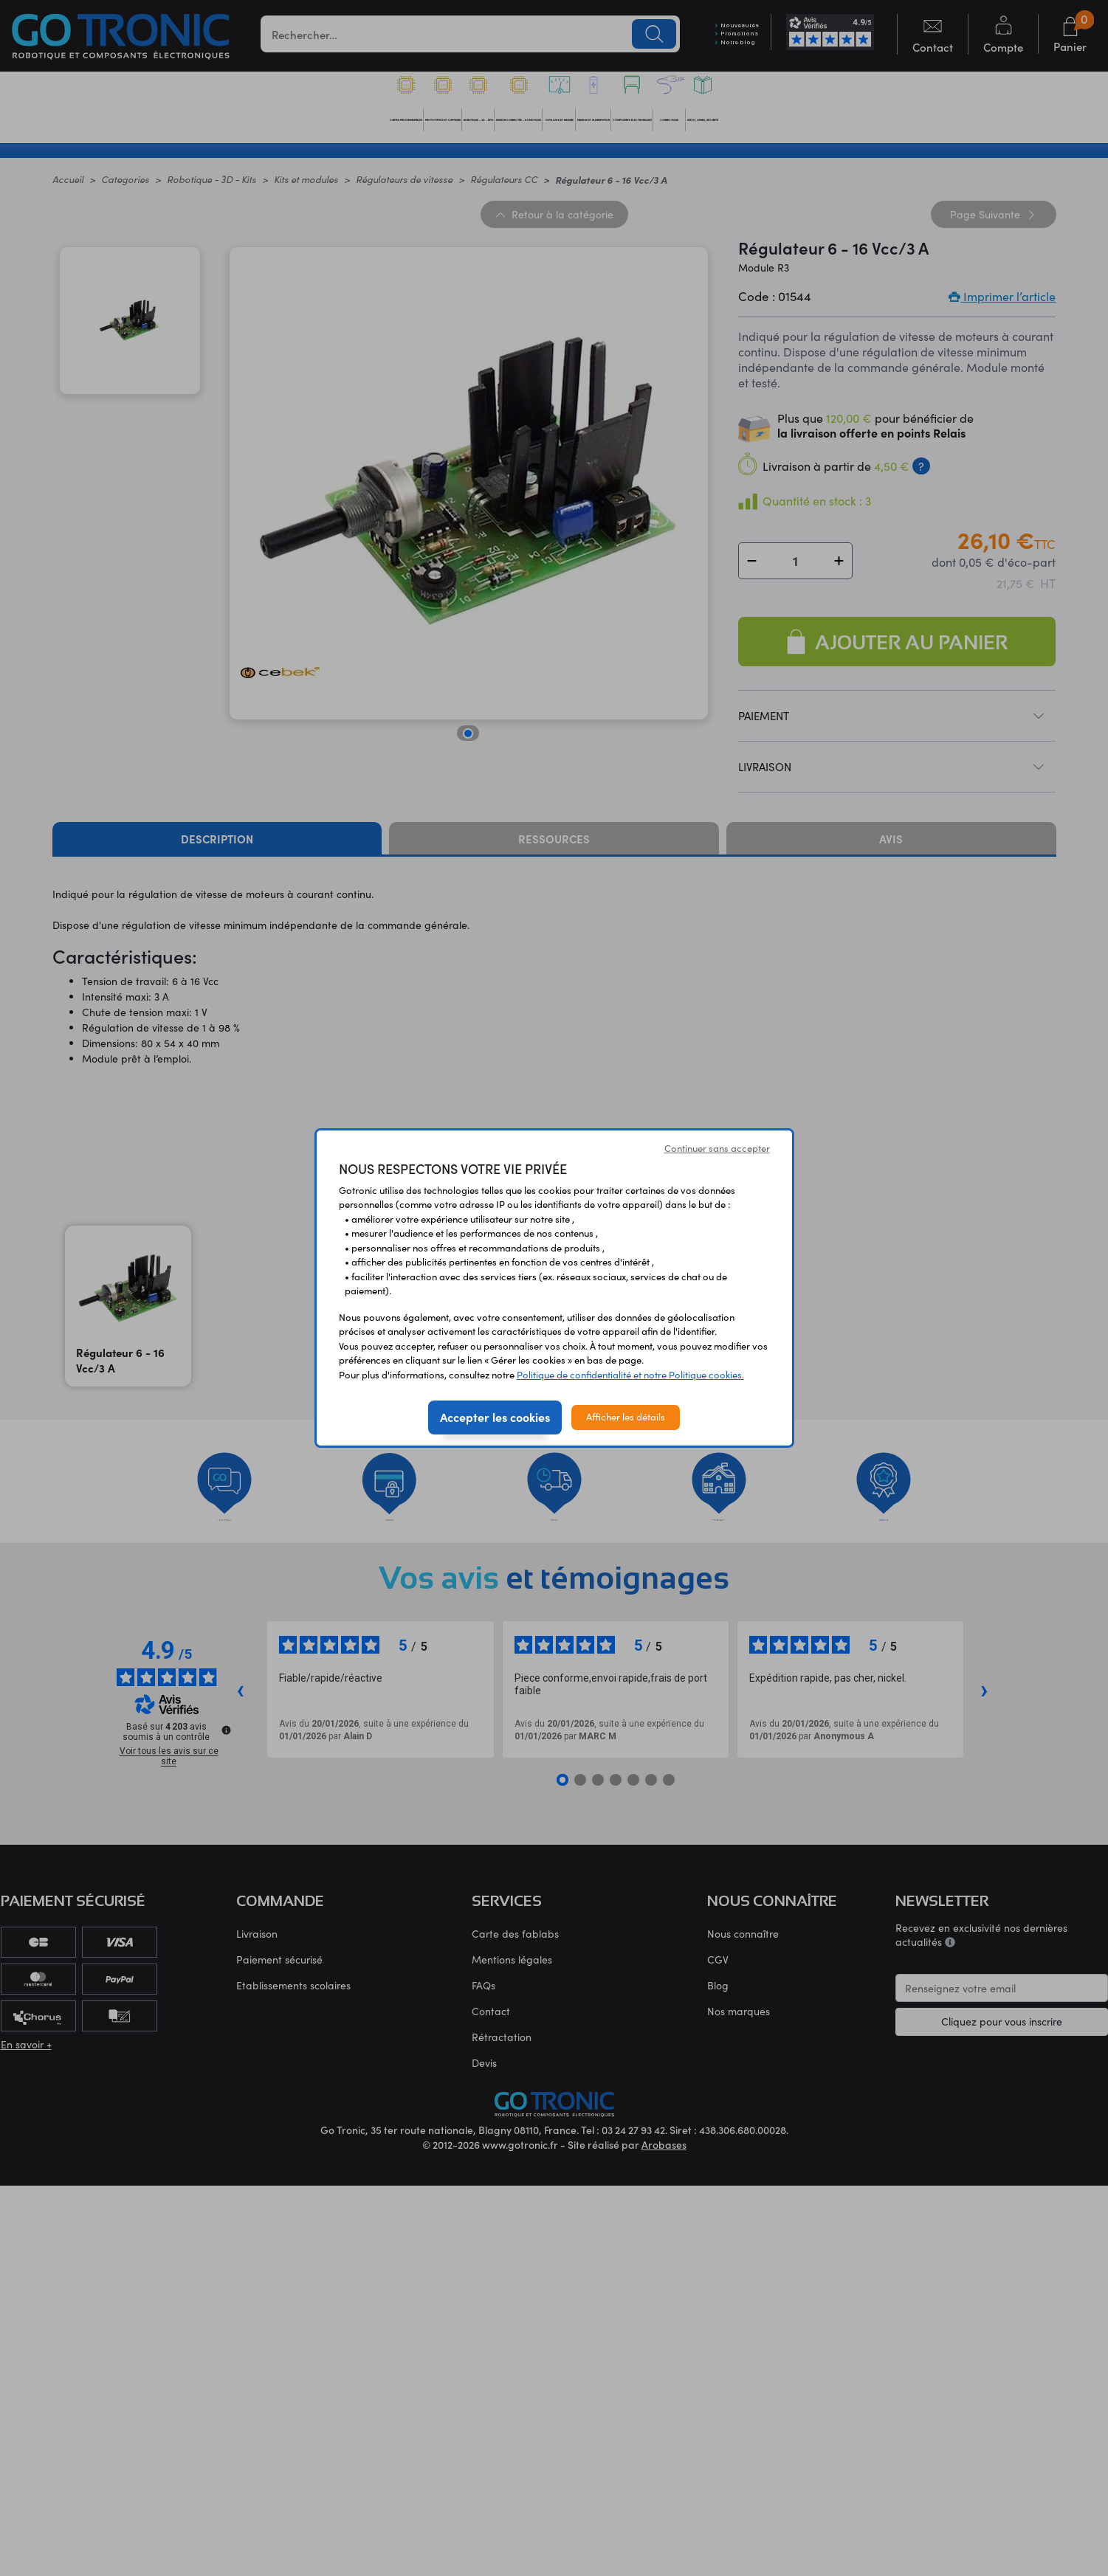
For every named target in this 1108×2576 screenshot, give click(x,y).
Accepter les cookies (495, 1417)
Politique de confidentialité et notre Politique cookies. (630, 1374)
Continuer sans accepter (717, 1148)
